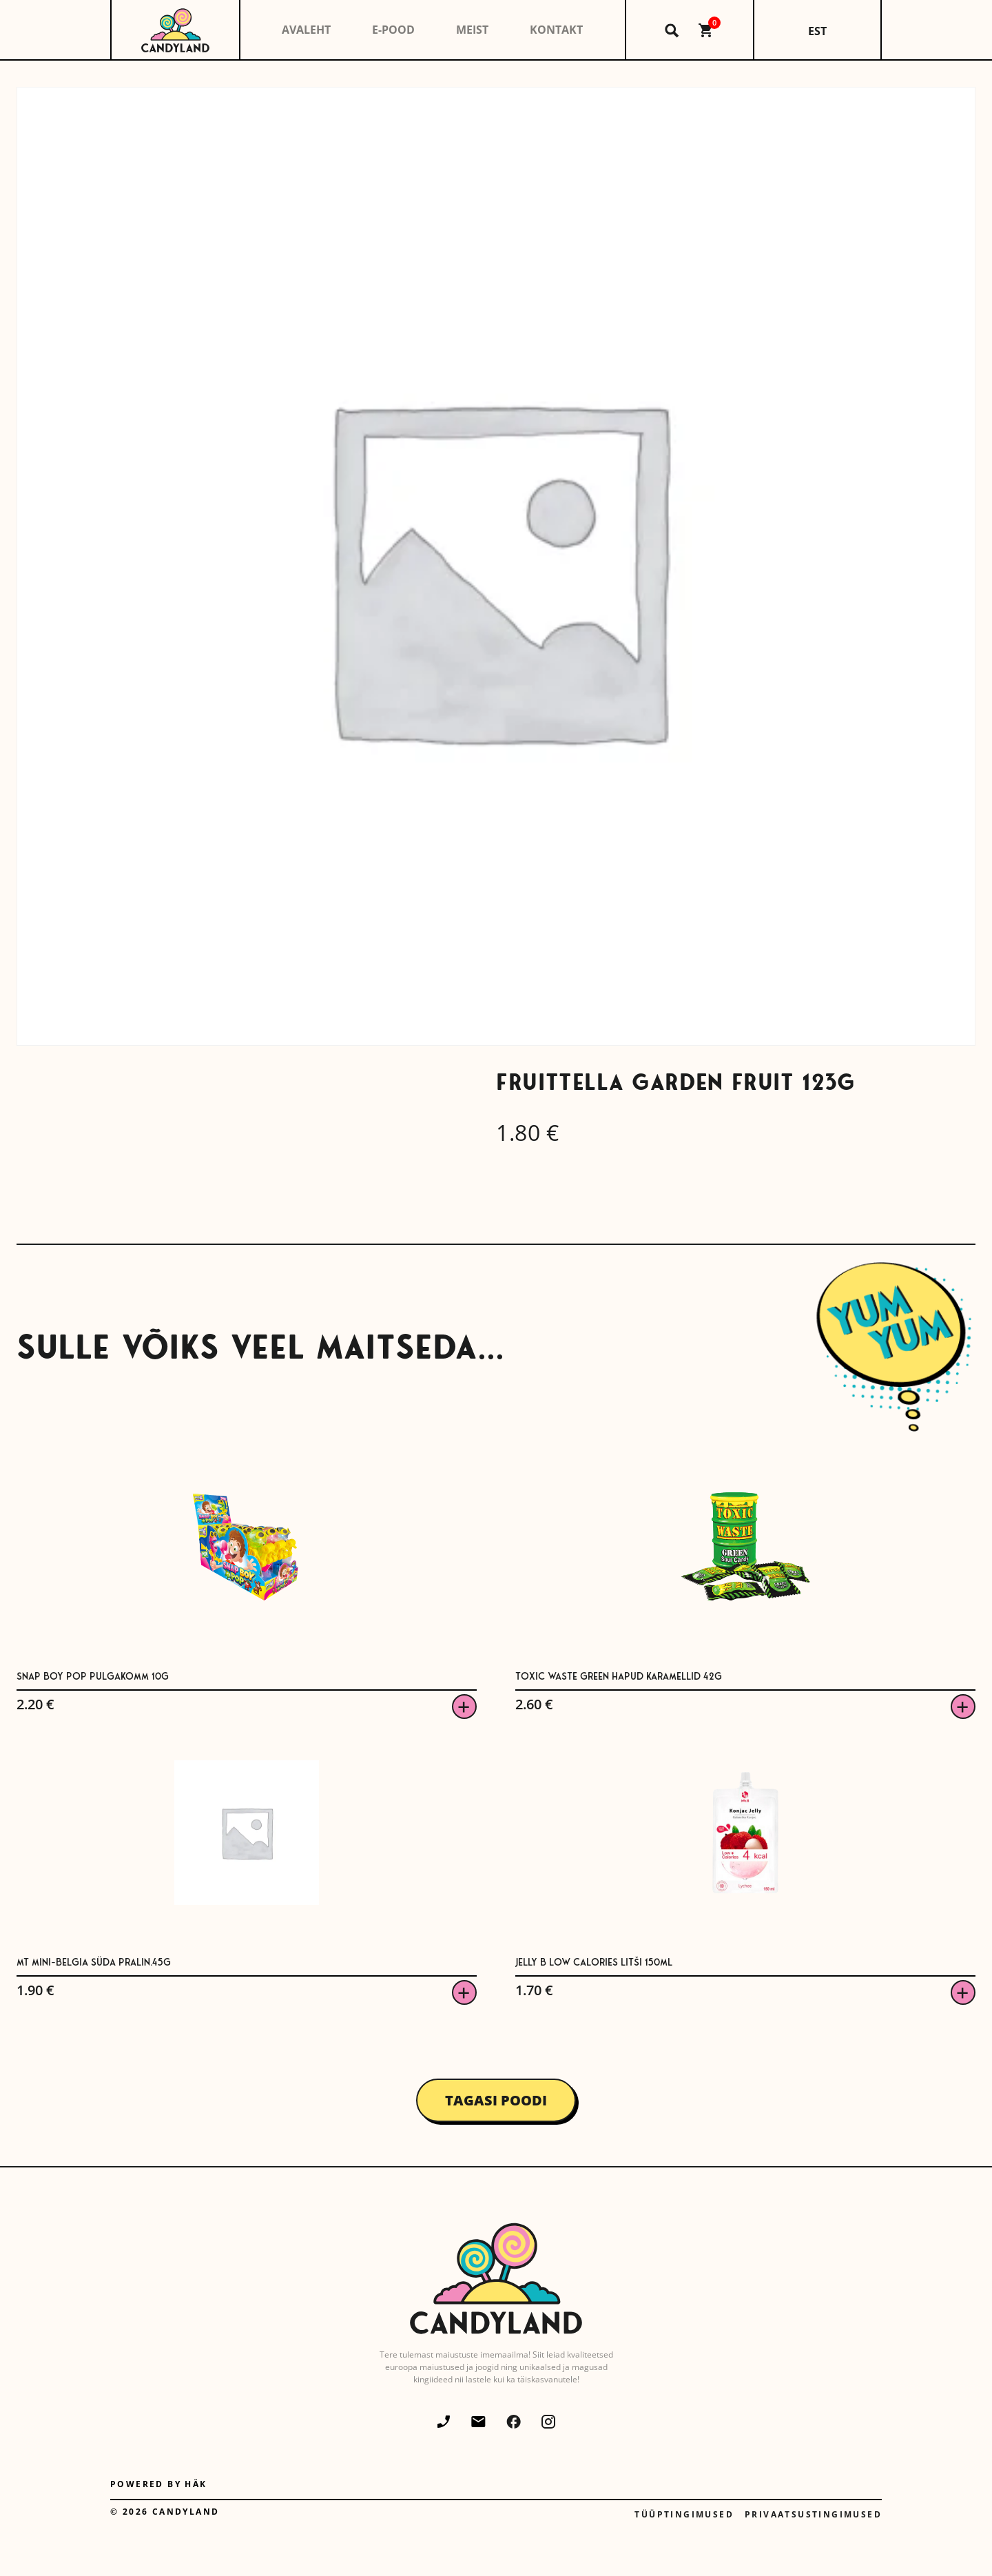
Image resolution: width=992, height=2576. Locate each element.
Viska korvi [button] (464, 1706)
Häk (196, 2484)
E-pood (393, 29)
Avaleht (306, 29)
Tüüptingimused (684, 2514)
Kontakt (556, 29)
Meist (472, 29)
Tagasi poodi (496, 2100)
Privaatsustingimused (813, 2514)
